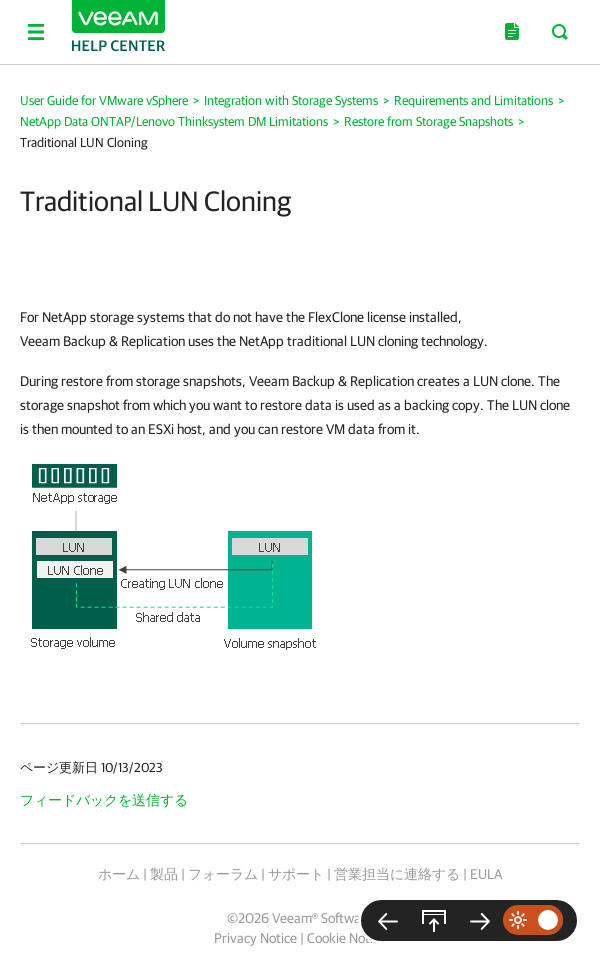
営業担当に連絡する (397, 874)
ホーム (119, 874)
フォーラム (223, 874)
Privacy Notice (255, 938)
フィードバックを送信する (104, 800)
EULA (486, 874)
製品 (164, 874)
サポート (296, 874)
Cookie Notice (346, 938)
